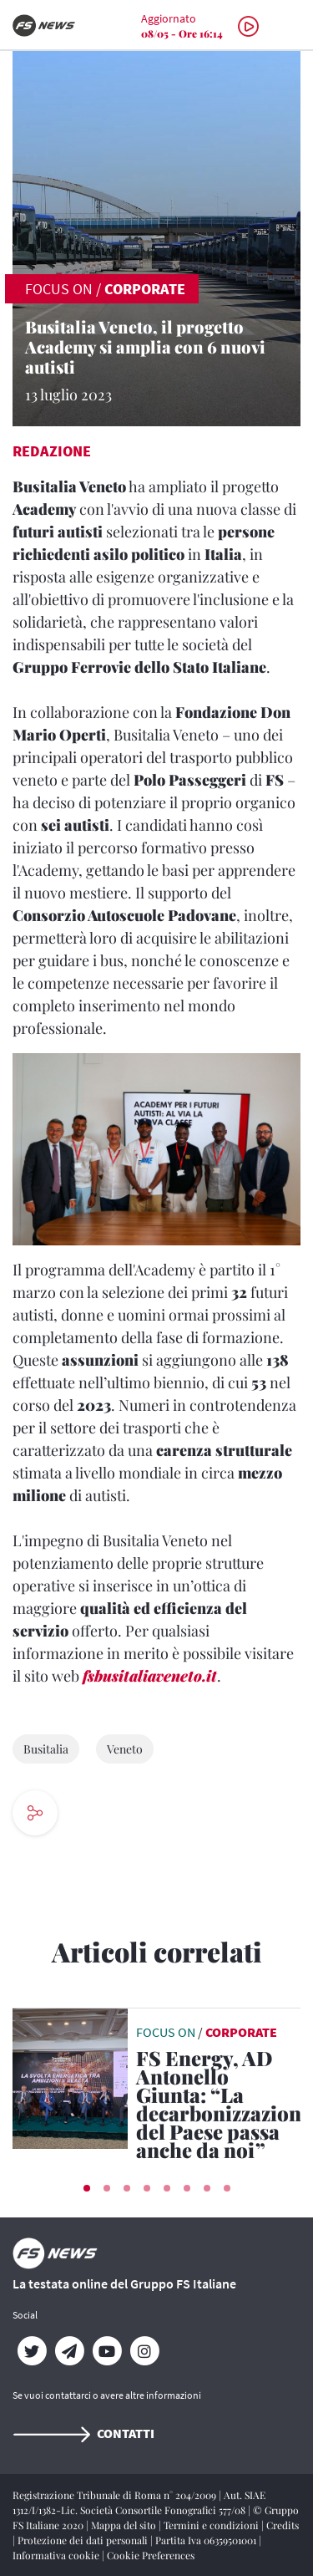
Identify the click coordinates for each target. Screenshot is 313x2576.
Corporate (144, 288)
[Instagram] (144, 2351)
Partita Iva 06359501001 (207, 2540)
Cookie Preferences (150, 2555)
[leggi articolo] (70, 2077)
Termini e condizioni (212, 2525)
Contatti (83, 2433)
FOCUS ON (59, 288)
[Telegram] (69, 2351)
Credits (282, 2525)
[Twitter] (31, 2351)
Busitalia (45, 1749)
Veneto (125, 1749)
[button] (86, 2188)
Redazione (52, 451)
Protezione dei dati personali (84, 2540)
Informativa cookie (57, 2555)
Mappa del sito (125, 2525)
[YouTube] (106, 2351)
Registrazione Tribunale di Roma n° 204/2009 (116, 2495)
